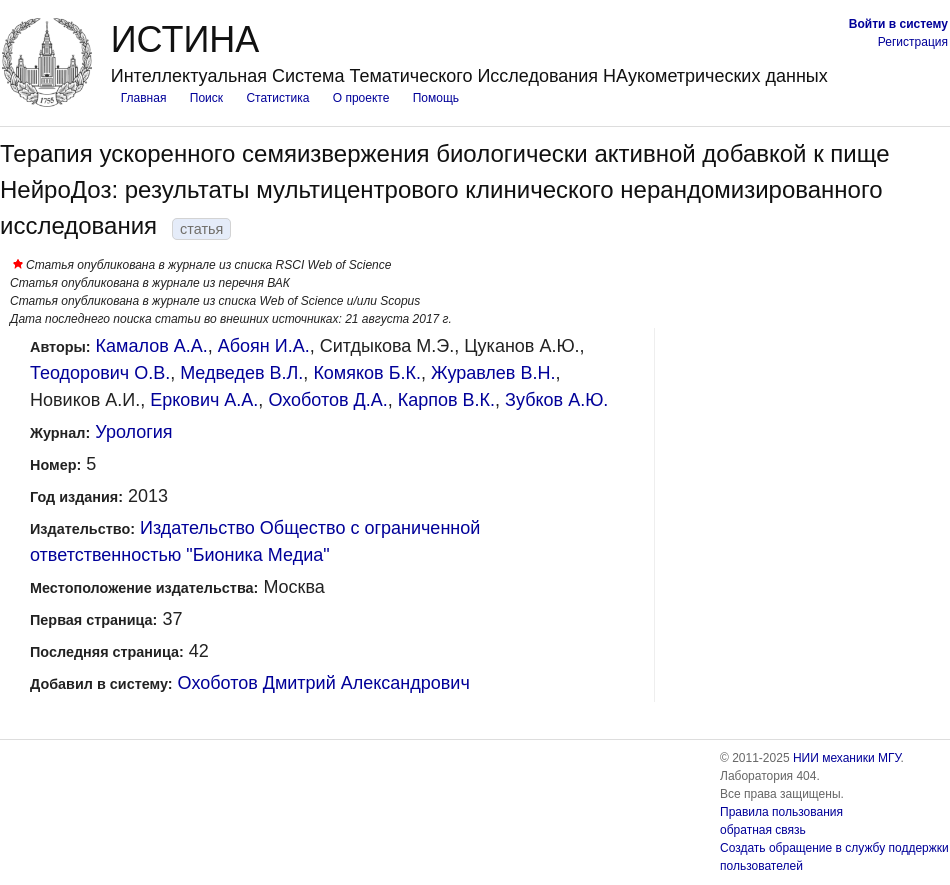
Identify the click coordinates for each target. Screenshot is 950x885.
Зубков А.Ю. (556, 400)
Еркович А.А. (204, 400)
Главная (144, 98)
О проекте (361, 98)
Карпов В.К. (446, 400)
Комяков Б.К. (367, 373)
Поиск (206, 98)
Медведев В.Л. (241, 373)
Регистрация (913, 42)
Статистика (277, 98)
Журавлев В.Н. (493, 373)
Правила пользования (781, 812)
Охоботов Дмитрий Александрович (324, 683)
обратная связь (763, 830)
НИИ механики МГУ (847, 758)
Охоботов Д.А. (327, 400)
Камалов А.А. (152, 346)
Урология (133, 432)
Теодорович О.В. (100, 373)
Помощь (436, 98)
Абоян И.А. (264, 346)
